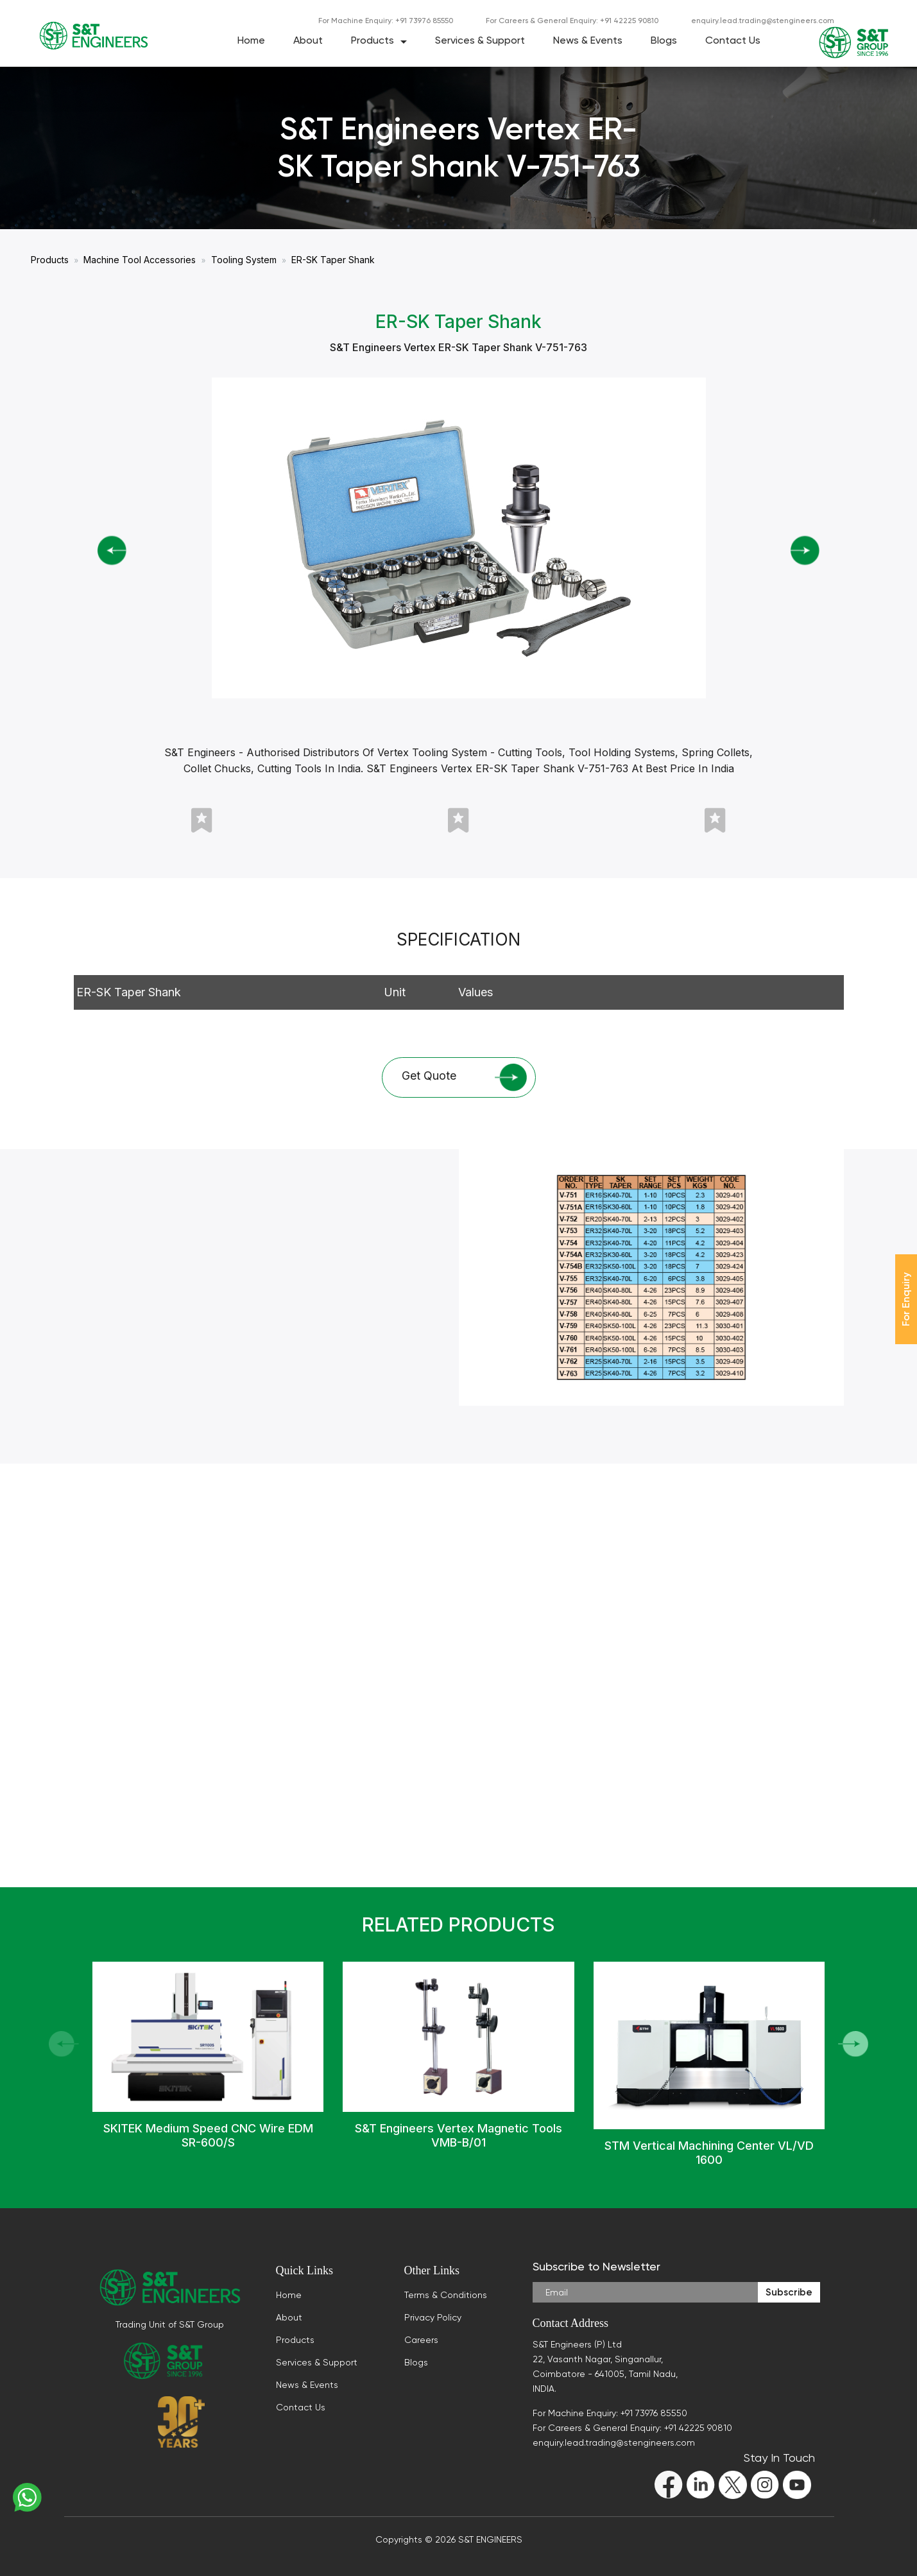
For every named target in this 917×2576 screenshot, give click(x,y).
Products (372, 40)
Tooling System (244, 259)
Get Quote (464, 1077)
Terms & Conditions (445, 2295)
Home (251, 40)
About (308, 40)
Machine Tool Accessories (139, 259)
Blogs (664, 40)
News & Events (587, 40)
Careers (421, 2340)
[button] (853, 2044)
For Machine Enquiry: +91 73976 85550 (385, 20)
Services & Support (480, 40)
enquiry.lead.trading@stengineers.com (762, 20)
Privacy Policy (432, 2317)
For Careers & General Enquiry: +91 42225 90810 (572, 20)
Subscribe (789, 2292)
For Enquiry (906, 1299)
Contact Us (732, 40)
